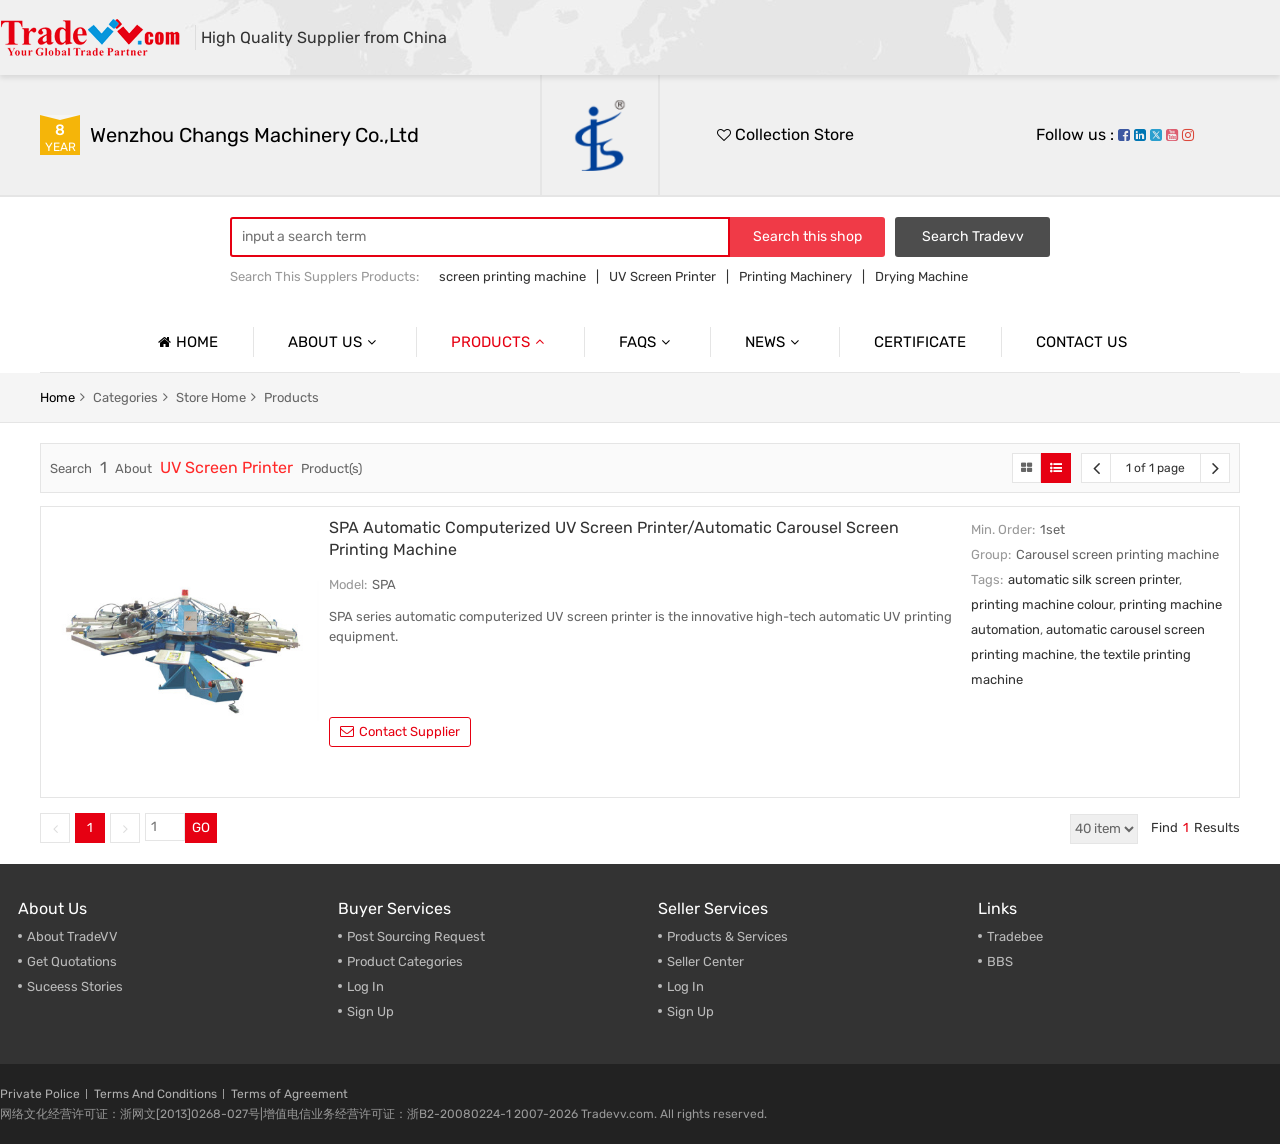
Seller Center (705, 961)
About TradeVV (72, 936)
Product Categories (405, 961)
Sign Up (690, 1011)
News (774, 342)
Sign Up (370, 1011)
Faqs (647, 342)
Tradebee (1015, 936)
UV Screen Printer (662, 276)
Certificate (920, 342)
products (291, 397)
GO (201, 827)
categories (125, 397)
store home (211, 397)
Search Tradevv (973, 236)
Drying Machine (921, 276)
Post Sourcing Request (416, 936)
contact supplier (400, 731)
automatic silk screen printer (1093, 579)
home (57, 397)
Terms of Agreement (289, 1094)
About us (334, 342)
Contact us (1081, 342)
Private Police (40, 1094)
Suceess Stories (75, 986)
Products (500, 342)
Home (185, 342)
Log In (365, 986)
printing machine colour (1042, 604)
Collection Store (785, 134)
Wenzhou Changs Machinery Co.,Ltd (254, 135)
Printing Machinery (795, 276)
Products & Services (727, 936)
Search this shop (807, 236)
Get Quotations (72, 961)
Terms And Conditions (155, 1094)
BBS (1000, 961)
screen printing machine (512, 276)
